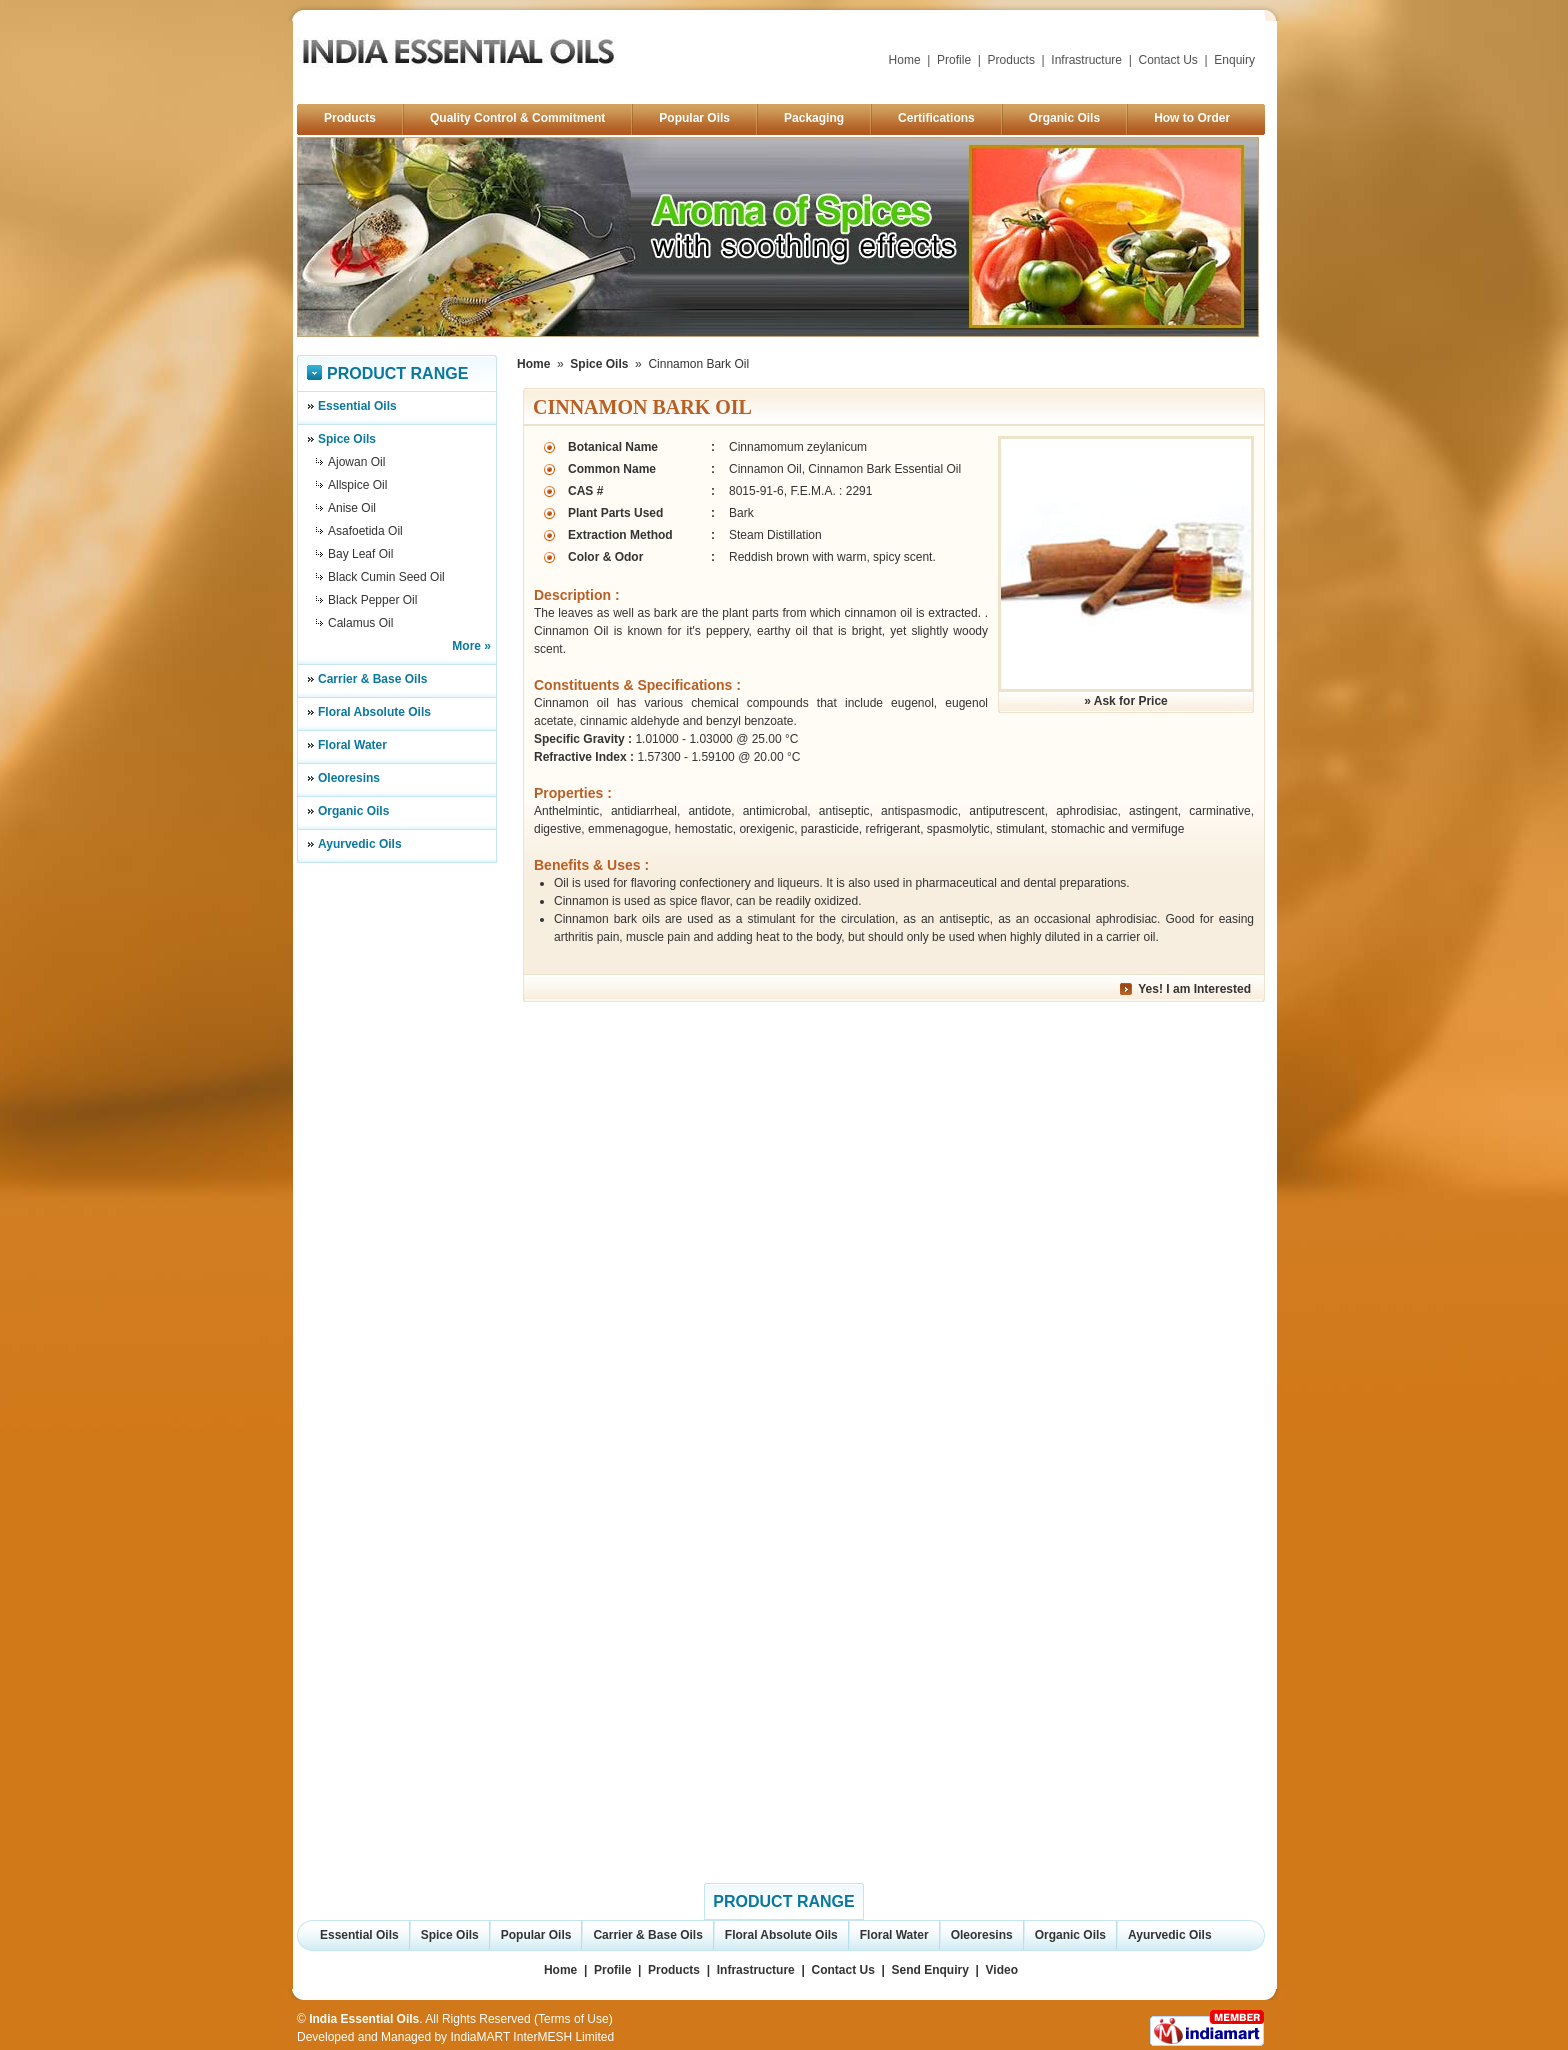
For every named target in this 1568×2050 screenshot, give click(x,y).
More (466, 646)
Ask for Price (1131, 701)
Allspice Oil (357, 485)
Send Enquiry (930, 1970)
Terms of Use (573, 2019)
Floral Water (352, 745)
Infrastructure (1086, 60)
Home (905, 60)
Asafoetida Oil (365, 531)
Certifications (936, 118)
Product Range (397, 373)
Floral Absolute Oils (374, 712)
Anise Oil (352, 508)
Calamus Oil (360, 623)
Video (1002, 1970)
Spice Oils (347, 439)
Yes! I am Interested (1194, 989)
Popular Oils (694, 118)
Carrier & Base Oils (372, 679)
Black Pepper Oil (372, 600)
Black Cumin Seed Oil (386, 577)
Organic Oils (1064, 118)
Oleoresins (349, 778)
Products (1011, 60)
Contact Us (1168, 60)
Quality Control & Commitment (517, 118)
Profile (954, 60)
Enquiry (1234, 60)
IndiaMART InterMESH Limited (532, 2037)
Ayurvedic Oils (360, 844)
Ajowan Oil (356, 462)
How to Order (1192, 118)
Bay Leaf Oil (360, 554)
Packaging (814, 118)
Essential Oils (357, 406)
